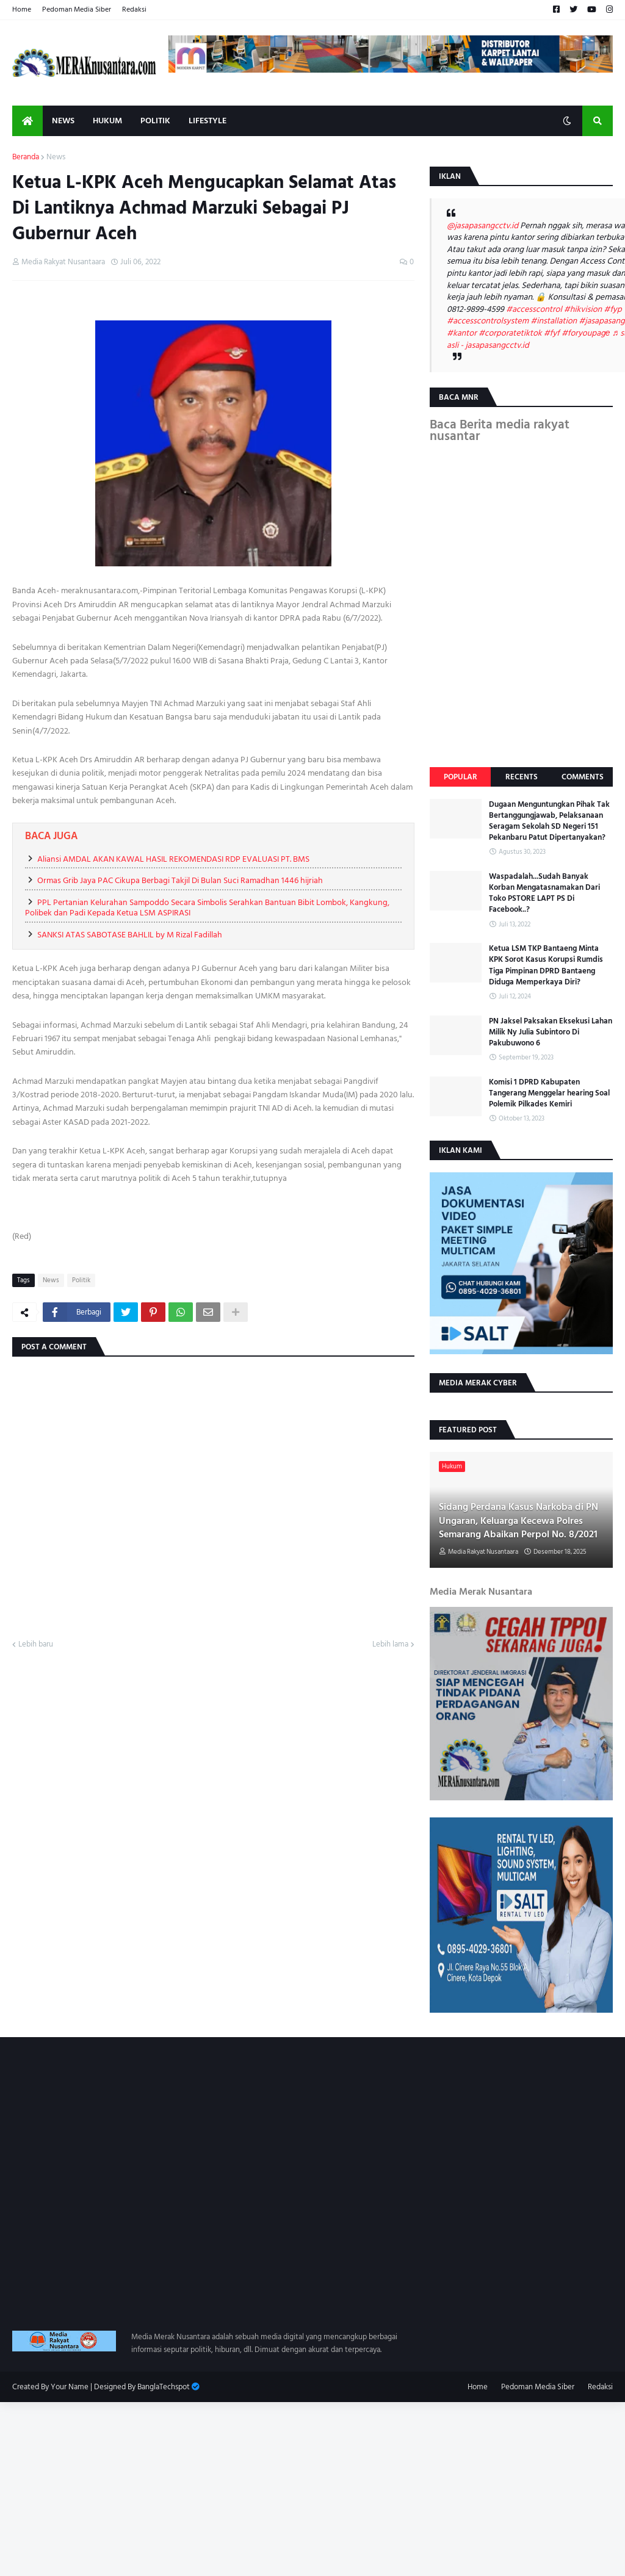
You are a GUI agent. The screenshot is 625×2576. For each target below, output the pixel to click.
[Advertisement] (312, 2487)
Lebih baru (35, 1645)
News (55, 157)
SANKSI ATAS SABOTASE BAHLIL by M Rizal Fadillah (129, 935)
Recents (521, 777)
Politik (81, 1280)
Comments (583, 777)
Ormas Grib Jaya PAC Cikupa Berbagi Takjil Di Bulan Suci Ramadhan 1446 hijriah (180, 880)
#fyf (552, 333)
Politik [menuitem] (155, 121)
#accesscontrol (534, 309)
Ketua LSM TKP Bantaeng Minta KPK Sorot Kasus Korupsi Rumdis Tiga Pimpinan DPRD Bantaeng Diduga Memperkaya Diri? (546, 965)
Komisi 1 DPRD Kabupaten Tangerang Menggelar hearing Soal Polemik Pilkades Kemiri (549, 1093)
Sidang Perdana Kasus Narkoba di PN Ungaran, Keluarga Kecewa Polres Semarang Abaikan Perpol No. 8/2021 (518, 1520)
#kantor (462, 333)
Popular (460, 777)
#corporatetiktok (510, 333)
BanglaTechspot (163, 2387)
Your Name (70, 2387)
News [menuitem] (63, 121)
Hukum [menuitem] (107, 121)
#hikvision (583, 309)
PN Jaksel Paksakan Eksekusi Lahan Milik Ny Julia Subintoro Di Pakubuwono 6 (550, 1032)
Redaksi (134, 9)
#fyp (612, 309)
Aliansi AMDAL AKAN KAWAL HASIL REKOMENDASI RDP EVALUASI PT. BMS (173, 859)
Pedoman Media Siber (76, 9)
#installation (553, 321)
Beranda (25, 157)
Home (21, 9)
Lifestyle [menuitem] (207, 121)
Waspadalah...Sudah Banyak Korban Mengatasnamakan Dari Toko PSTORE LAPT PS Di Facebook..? (544, 893)
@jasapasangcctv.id (482, 225)
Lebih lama (390, 1645)
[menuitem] (27, 121)
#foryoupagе (586, 333)
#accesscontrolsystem (488, 321)
